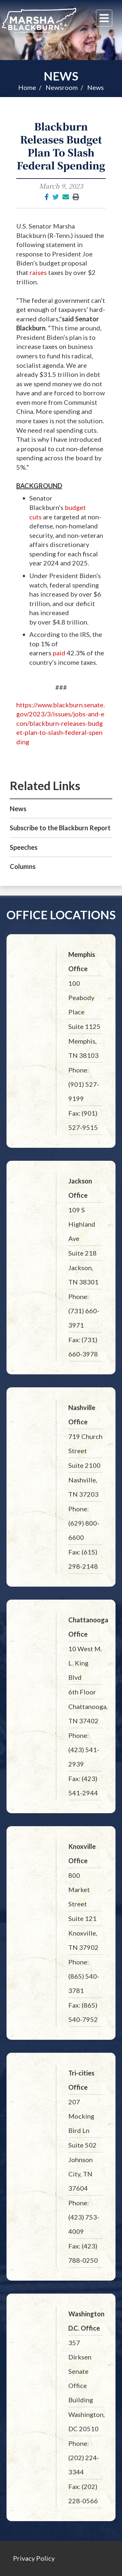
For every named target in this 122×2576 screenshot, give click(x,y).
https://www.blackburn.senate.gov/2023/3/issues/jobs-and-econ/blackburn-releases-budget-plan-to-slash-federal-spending (60, 723)
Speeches (23, 847)
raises (38, 272)
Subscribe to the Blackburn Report (60, 828)
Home (27, 87)
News (61, 76)
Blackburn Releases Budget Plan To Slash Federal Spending (61, 145)
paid (59, 653)
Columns (22, 866)
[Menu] (104, 18)
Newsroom (62, 87)
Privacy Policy (34, 2558)
